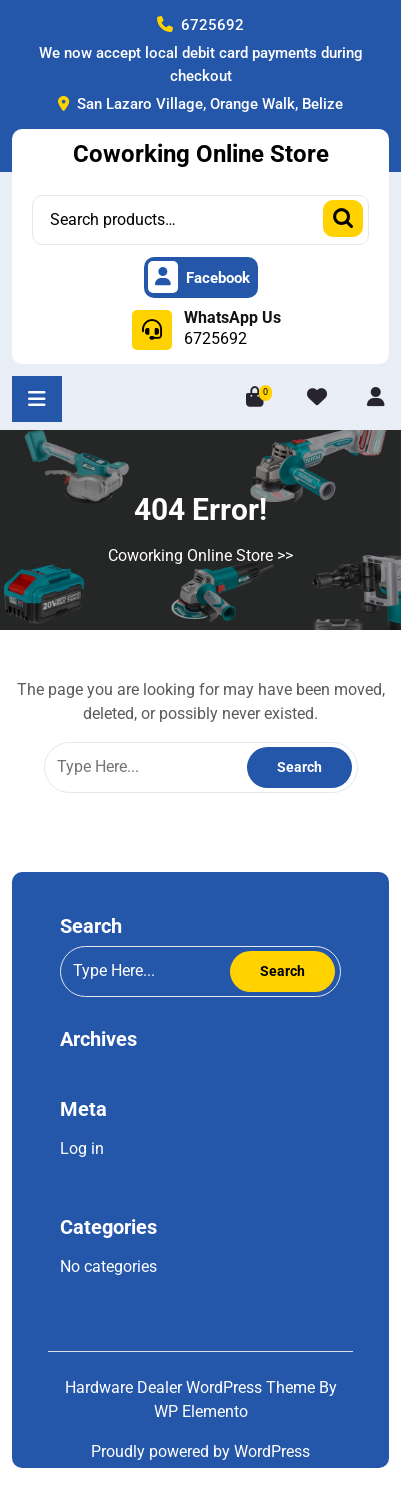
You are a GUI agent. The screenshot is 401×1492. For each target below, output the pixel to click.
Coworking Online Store (201, 154)
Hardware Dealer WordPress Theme (192, 1387)
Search (343, 218)
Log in (82, 1148)
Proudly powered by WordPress (200, 1451)
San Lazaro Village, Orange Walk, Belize (200, 104)
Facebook (199, 278)
